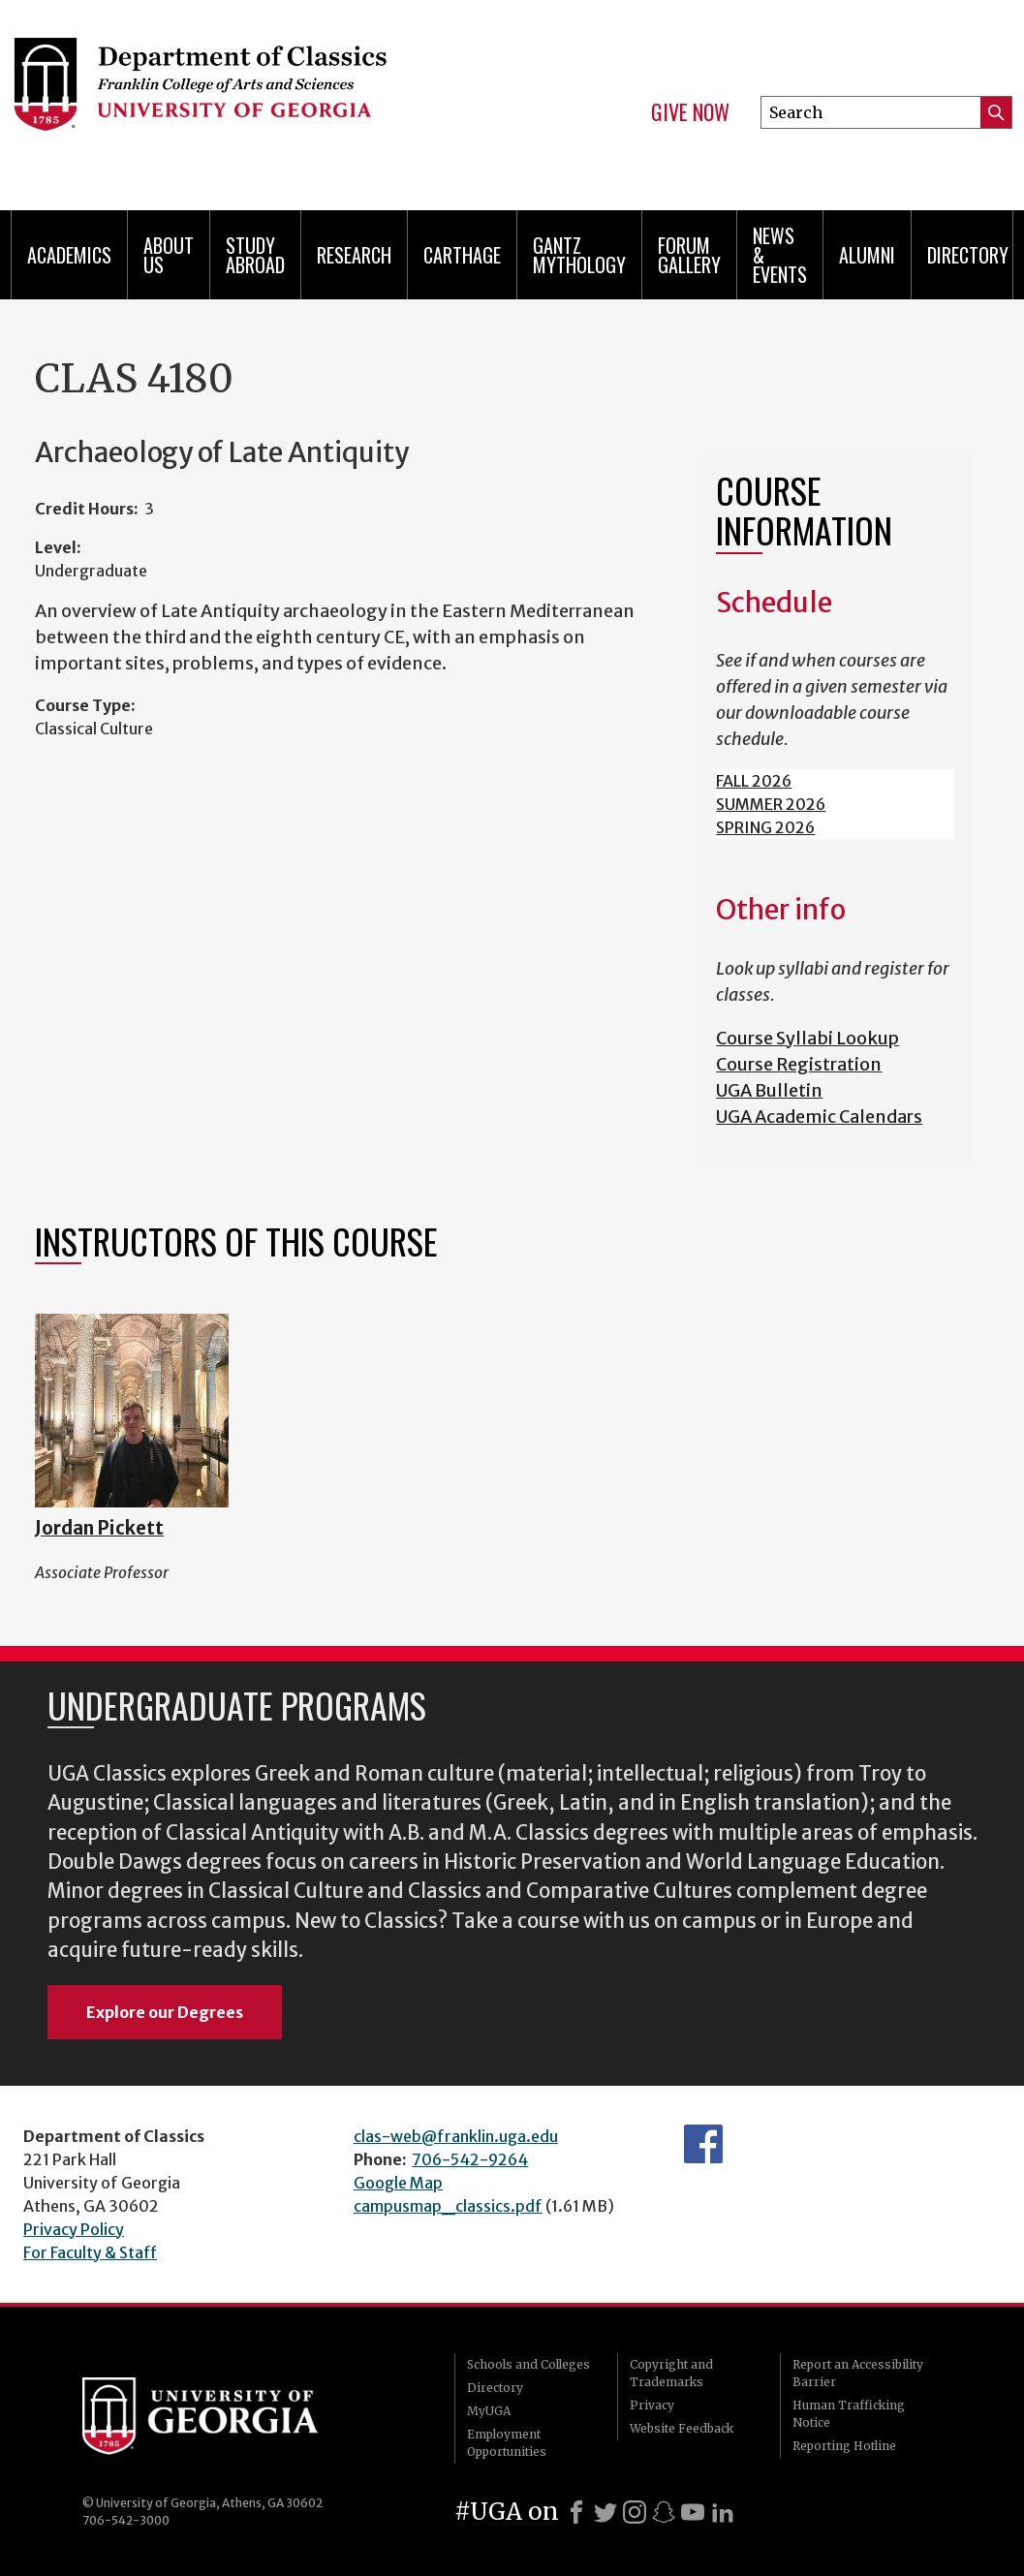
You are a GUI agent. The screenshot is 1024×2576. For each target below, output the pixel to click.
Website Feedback (681, 2428)
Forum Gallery (689, 255)
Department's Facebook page (703, 2144)
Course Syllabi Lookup (807, 1038)
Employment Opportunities (506, 2443)
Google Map (398, 2182)
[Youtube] (692, 2512)
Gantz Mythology (579, 255)
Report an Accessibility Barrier (857, 2373)
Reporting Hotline (844, 2445)
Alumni (867, 254)
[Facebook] (576, 2512)
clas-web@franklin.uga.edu (456, 2136)
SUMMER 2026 (770, 804)
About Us (168, 255)
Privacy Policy (73, 2229)
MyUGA (489, 2411)
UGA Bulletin (769, 1090)
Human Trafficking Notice (848, 2414)
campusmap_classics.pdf (448, 2206)
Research (354, 254)
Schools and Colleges (528, 2364)
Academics (69, 254)
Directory (967, 254)
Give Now (690, 112)
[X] (605, 2512)
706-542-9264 (470, 2159)
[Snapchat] (663, 2512)
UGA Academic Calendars (819, 1116)
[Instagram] (634, 2512)
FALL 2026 (753, 781)
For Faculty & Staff (90, 2252)
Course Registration (799, 1064)
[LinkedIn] (722, 2512)
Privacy (652, 2405)
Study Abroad (255, 255)
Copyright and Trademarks (671, 2373)
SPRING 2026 (765, 827)
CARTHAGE (462, 254)
